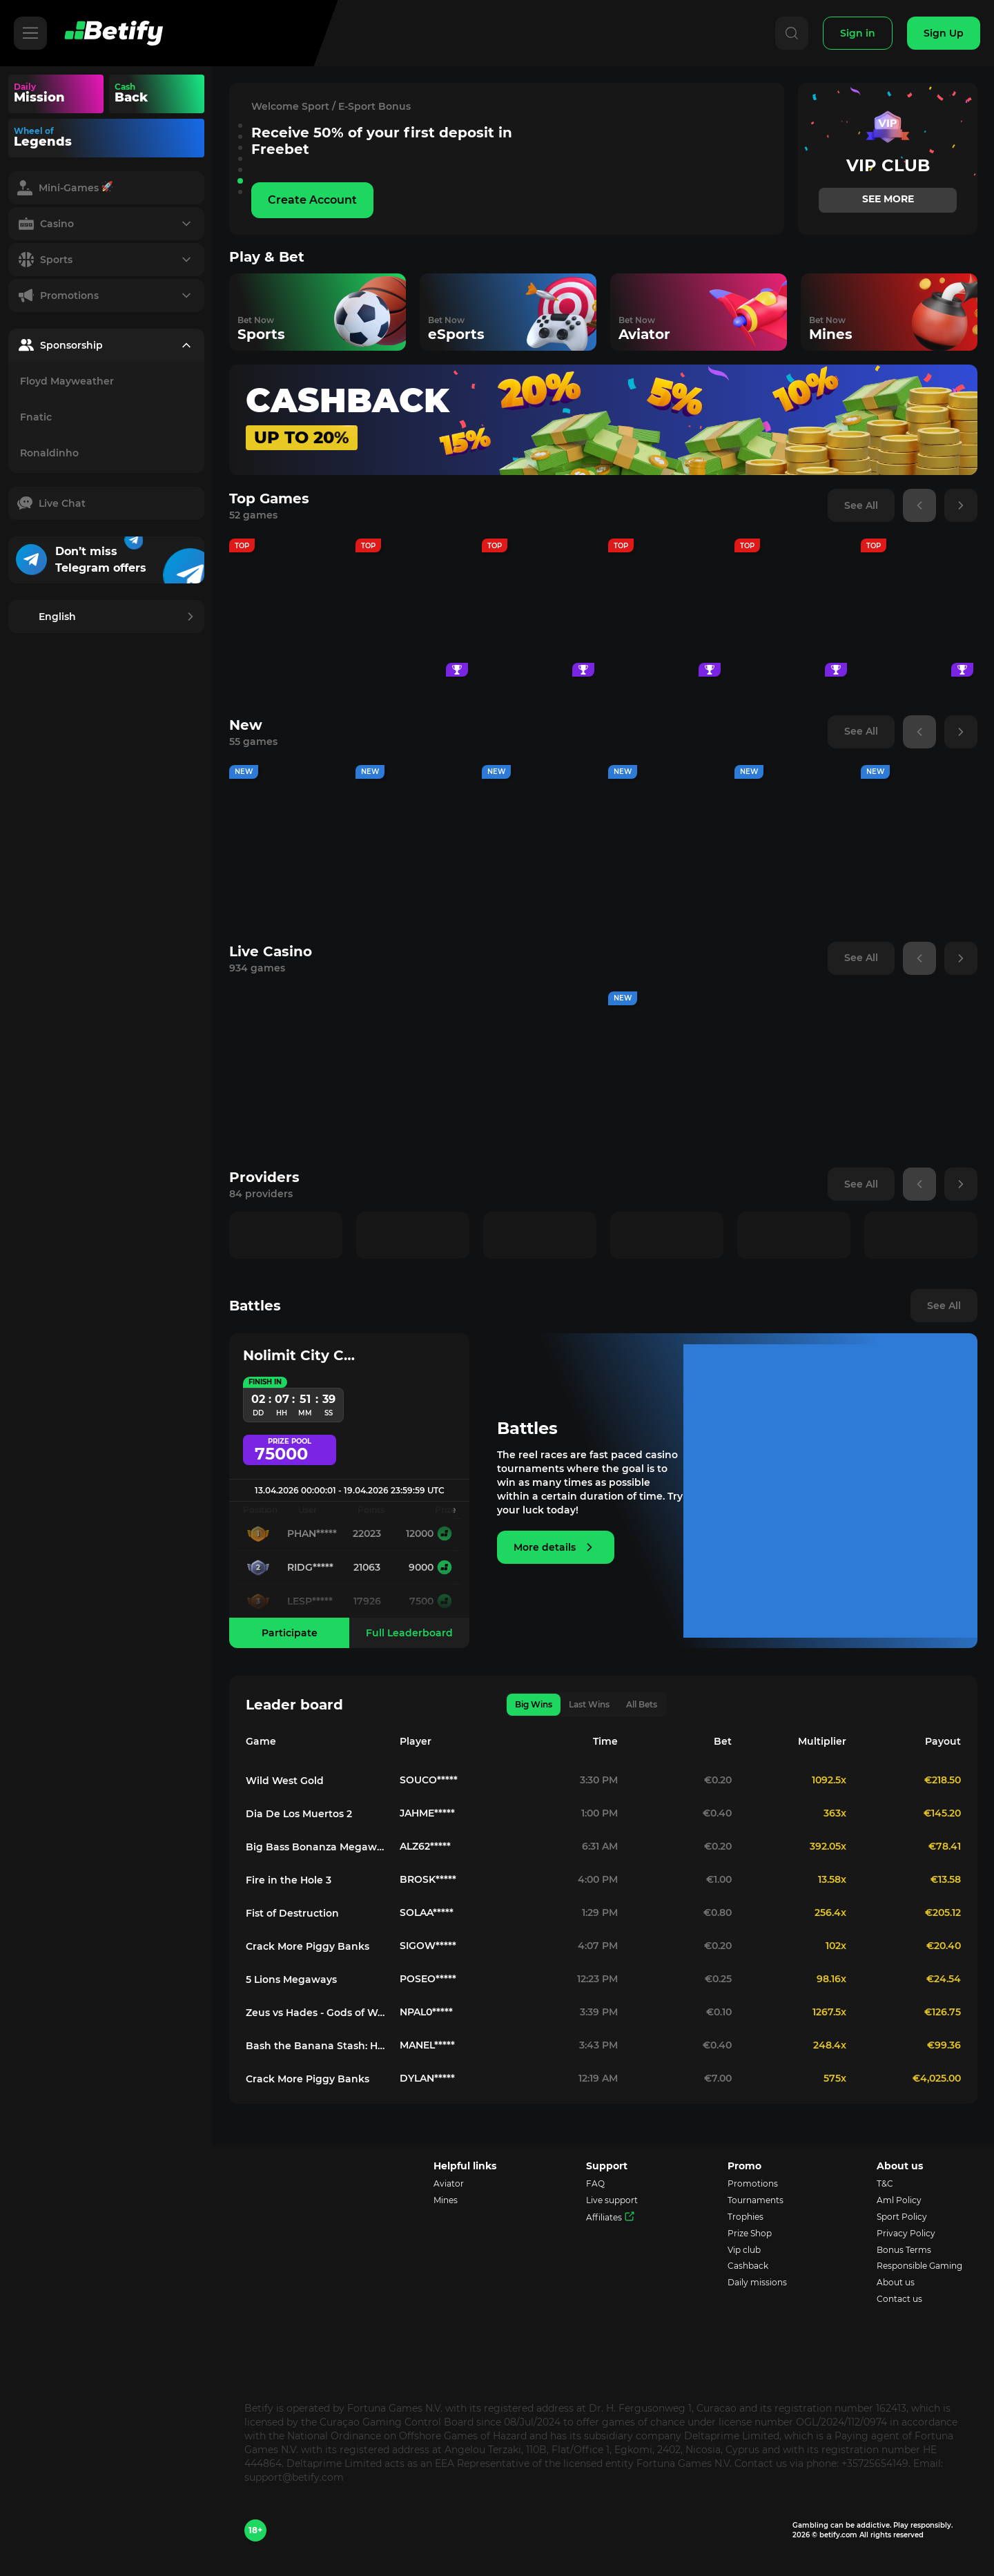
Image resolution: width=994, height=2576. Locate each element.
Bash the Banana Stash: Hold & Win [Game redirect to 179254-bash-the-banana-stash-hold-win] (317, 2046)
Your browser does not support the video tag (182, 94)
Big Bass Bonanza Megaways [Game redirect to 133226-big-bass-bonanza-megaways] (317, 1847)
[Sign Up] (943, 33)
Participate (290, 1633)
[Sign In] (855, 33)
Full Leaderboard (409, 1633)
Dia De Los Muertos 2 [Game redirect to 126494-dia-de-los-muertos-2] (299, 1814)
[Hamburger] (30, 33)
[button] (240, 125)
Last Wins (589, 1704)
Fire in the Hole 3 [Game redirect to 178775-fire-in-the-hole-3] (288, 1880)
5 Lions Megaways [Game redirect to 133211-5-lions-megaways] (291, 1979)
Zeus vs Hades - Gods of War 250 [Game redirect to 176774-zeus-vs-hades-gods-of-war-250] (317, 2012)
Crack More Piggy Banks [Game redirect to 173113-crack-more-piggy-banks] (307, 1946)
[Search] (787, 33)
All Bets (641, 1704)
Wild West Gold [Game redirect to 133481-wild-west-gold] (285, 1780)
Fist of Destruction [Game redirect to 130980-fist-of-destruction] (292, 1913)
